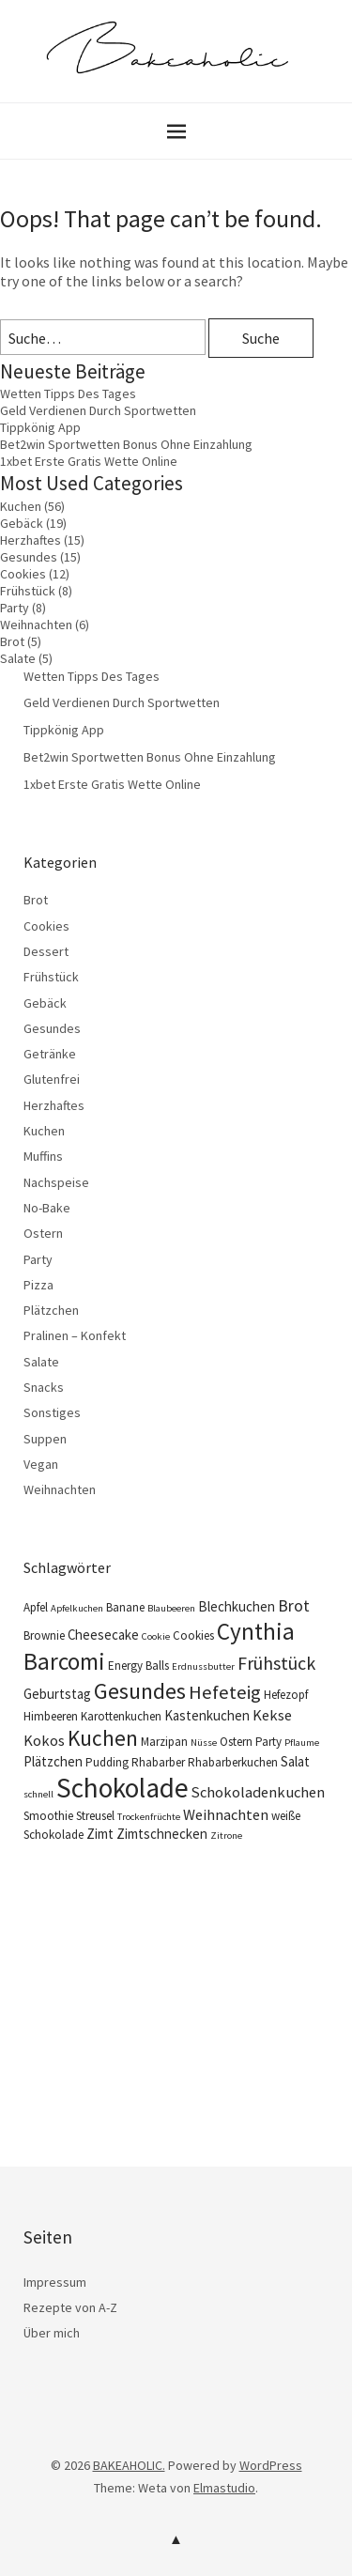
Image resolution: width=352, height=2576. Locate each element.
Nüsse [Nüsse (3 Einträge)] (204, 1742)
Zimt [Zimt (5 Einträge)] (100, 1834)
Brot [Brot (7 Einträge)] (294, 1606)
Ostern (43, 1233)
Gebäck (21, 523)
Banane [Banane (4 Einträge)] (125, 1607)
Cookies (23, 573)
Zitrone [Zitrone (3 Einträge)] (226, 1835)
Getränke (49, 1053)
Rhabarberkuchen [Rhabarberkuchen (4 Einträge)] (233, 1762)
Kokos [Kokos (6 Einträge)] (44, 1740)
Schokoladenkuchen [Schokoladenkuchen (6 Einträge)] (258, 1791)
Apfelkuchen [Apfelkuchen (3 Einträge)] (77, 1608)
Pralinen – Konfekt (74, 1335)
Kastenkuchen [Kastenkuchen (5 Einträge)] (207, 1715)
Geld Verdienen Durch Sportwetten (98, 410)
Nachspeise (56, 1182)
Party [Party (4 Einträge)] (268, 1742)
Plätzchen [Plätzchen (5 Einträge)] (53, 1761)
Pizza (38, 1284)
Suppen (45, 1438)
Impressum (54, 2282)
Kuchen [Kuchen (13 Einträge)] (103, 1737)
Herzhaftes (30, 540)
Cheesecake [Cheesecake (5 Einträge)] (103, 1634)
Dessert (46, 951)
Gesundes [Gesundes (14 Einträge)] (140, 1690)
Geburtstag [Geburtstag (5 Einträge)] (57, 1694)
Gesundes (28, 556)
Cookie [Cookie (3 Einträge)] (156, 1636)
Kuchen (20, 506)
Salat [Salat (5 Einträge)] (295, 1761)
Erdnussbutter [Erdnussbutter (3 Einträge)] (203, 1666)
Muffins (43, 1156)
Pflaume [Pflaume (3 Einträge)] (301, 1742)
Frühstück (27, 590)
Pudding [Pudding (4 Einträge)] (107, 1762)
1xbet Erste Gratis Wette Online (88, 461)
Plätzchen (51, 1310)
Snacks (43, 1387)
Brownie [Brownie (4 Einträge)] (44, 1635)
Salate (18, 658)
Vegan (40, 1464)
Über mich (51, 2332)
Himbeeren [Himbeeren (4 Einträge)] (50, 1716)
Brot (12, 641)
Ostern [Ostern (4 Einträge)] (236, 1742)
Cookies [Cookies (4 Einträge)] (193, 1635)
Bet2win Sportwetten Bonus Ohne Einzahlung (126, 444)
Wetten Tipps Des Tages (68, 393)
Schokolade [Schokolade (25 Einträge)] (122, 1787)
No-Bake (46, 1207)
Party (14, 607)
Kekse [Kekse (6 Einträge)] (272, 1714)
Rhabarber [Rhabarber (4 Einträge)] (158, 1762)
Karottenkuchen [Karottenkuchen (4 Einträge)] (121, 1716)
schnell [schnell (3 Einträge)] (38, 1794)
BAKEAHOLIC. (129, 2465)
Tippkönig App (40, 427)
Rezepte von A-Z (70, 2307)
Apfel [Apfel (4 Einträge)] (35, 1607)
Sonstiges (52, 1412)
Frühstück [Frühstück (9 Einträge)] (276, 1662)
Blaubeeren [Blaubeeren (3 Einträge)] (171, 1608)
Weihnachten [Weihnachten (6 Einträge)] (225, 1814)
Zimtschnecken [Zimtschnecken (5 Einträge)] (161, 1834)
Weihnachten (36, 624)
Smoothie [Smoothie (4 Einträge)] (48, 1816)
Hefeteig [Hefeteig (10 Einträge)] (225, 1692)
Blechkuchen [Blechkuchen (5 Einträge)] (236, 1606)
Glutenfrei (51, 1079)
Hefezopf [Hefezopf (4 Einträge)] (286, 1695)
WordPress (270, 2465)
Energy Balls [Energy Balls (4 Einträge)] (138, 1666)
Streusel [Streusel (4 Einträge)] (95, 1816)
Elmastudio (224, 2487)
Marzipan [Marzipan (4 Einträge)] (164, 1742)
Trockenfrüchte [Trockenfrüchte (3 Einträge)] (148, 1817)
